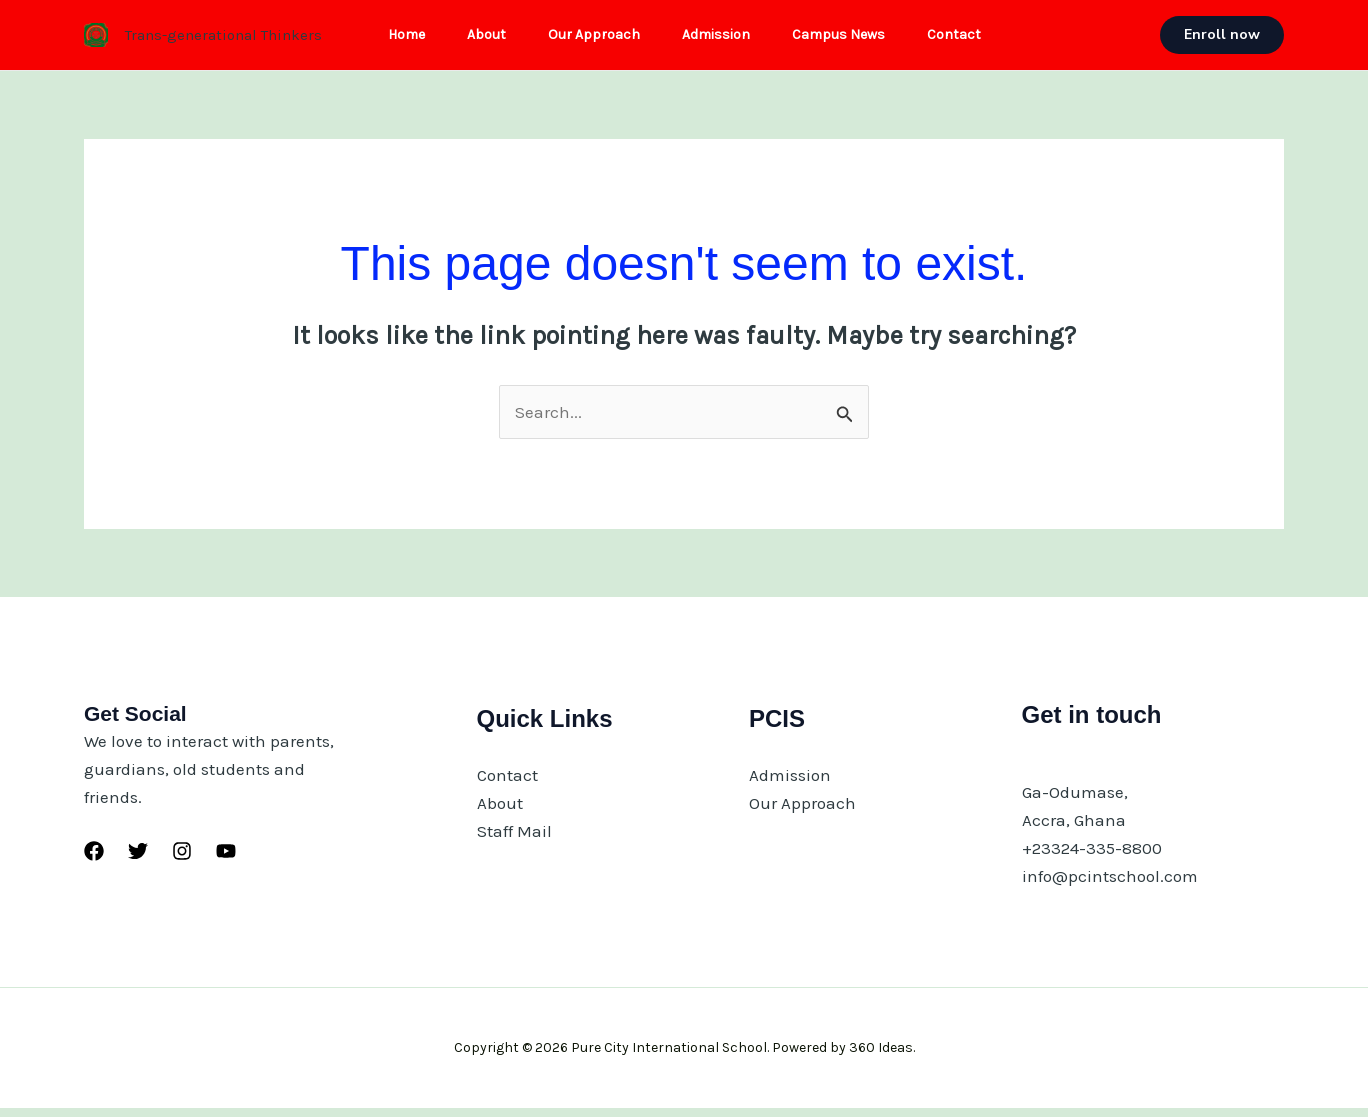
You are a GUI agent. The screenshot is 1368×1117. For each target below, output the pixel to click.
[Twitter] (138, 860)
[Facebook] (94, 860)
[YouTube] (226, 860)
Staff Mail (514, 840)
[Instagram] (182, 860)
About (477, 39)
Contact (969, 39)
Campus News (847, 39)
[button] (1222, 40)
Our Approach (591, 39)
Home (391, 39)
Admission (719, 39)
